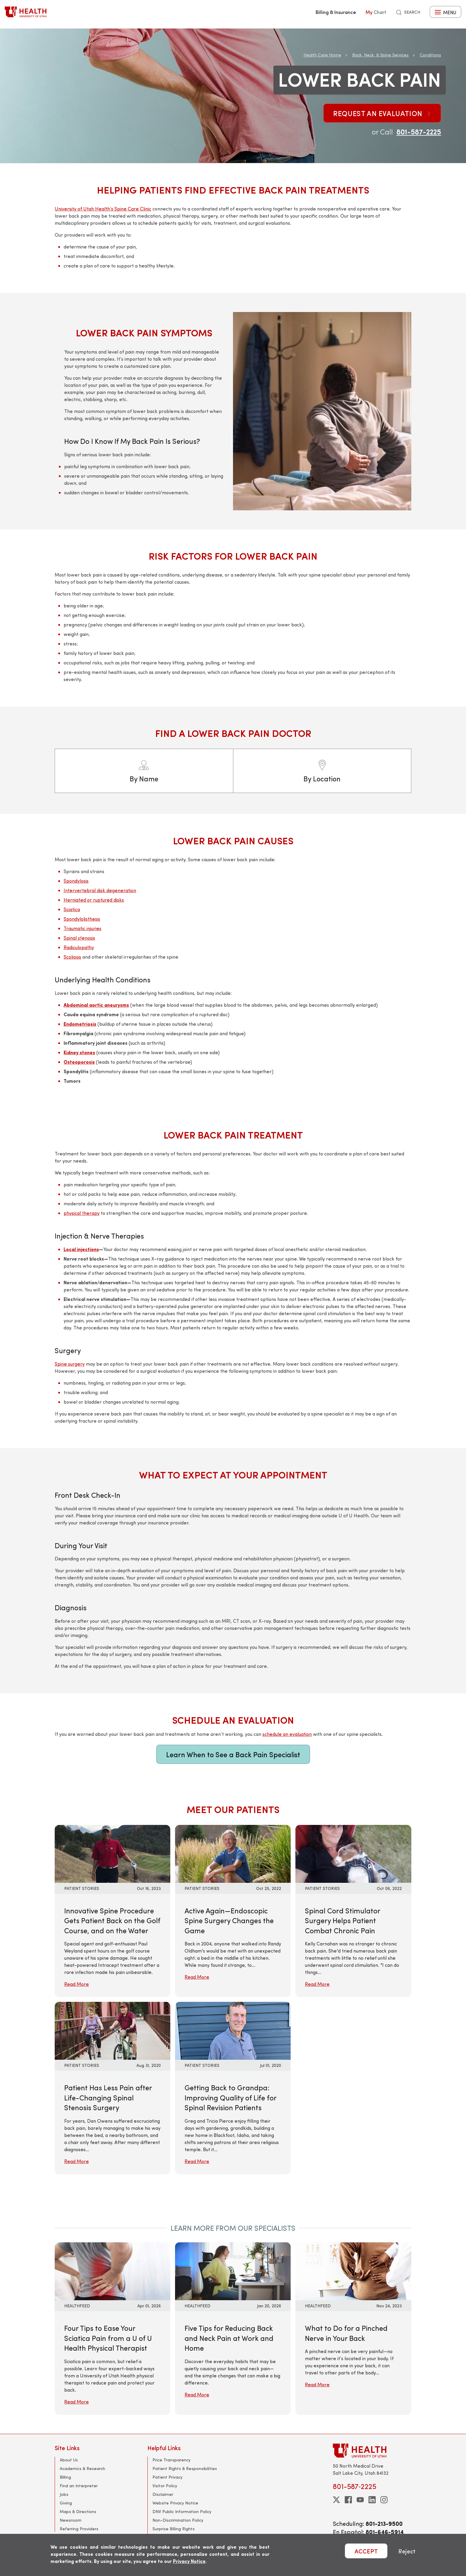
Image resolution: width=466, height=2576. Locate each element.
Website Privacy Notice (175, 2503)
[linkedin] (372, 2499)
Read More (76, 1984)
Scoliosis (72, 957)
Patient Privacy (167, 2477)
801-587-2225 (418, 131)
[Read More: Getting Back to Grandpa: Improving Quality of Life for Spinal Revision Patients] (233, 2030)
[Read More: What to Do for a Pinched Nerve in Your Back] (353, 2270)
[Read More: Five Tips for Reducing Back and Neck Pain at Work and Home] (233, 2270)
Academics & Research (82, 2468)
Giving (66, 2503)
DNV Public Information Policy (181, 2511)
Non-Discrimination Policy (177, 2520)
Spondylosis (76, 881)
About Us (69, 2460)
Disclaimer (162, 2494)
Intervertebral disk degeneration (100, 890)
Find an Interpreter (79, 2485)
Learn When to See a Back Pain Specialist (233, 1754)
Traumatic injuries (82, 928)
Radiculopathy (79, 947)
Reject (406, 2551)
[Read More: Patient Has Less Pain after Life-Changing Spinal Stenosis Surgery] (112, 2030)
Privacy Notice (189, 2561)
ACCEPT (366, 2551)
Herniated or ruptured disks (94, 900)
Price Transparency (171, 2460)
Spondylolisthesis (82, 919)
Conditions (430, 55)
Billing (65, 2477)
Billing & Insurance (336, 12)
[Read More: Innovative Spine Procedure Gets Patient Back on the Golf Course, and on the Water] (112, 1853)
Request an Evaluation (382, 113)
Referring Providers (79, 2528)
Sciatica (72, 909)
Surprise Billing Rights (173, 2528)
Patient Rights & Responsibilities (184, 2468)
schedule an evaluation (287, 1734)
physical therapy (82, 1213)
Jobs (64, 2494)
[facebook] (348, 2499)
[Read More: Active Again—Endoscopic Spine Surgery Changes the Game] (233, 1853)
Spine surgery (70, 1364)
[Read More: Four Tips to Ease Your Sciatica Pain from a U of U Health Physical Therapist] (112, 2270)
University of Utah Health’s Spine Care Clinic (103, 208)
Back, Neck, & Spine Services (380, 55)
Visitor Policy (164, 2485)
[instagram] (384, 2499)
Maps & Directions (78, 2511)
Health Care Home (322, 55)
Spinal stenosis (79, 938)
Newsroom (70, 2520)
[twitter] (336, 2499)
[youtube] (360, 2499)
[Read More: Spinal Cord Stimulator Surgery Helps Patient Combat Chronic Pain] (353, 1853)
